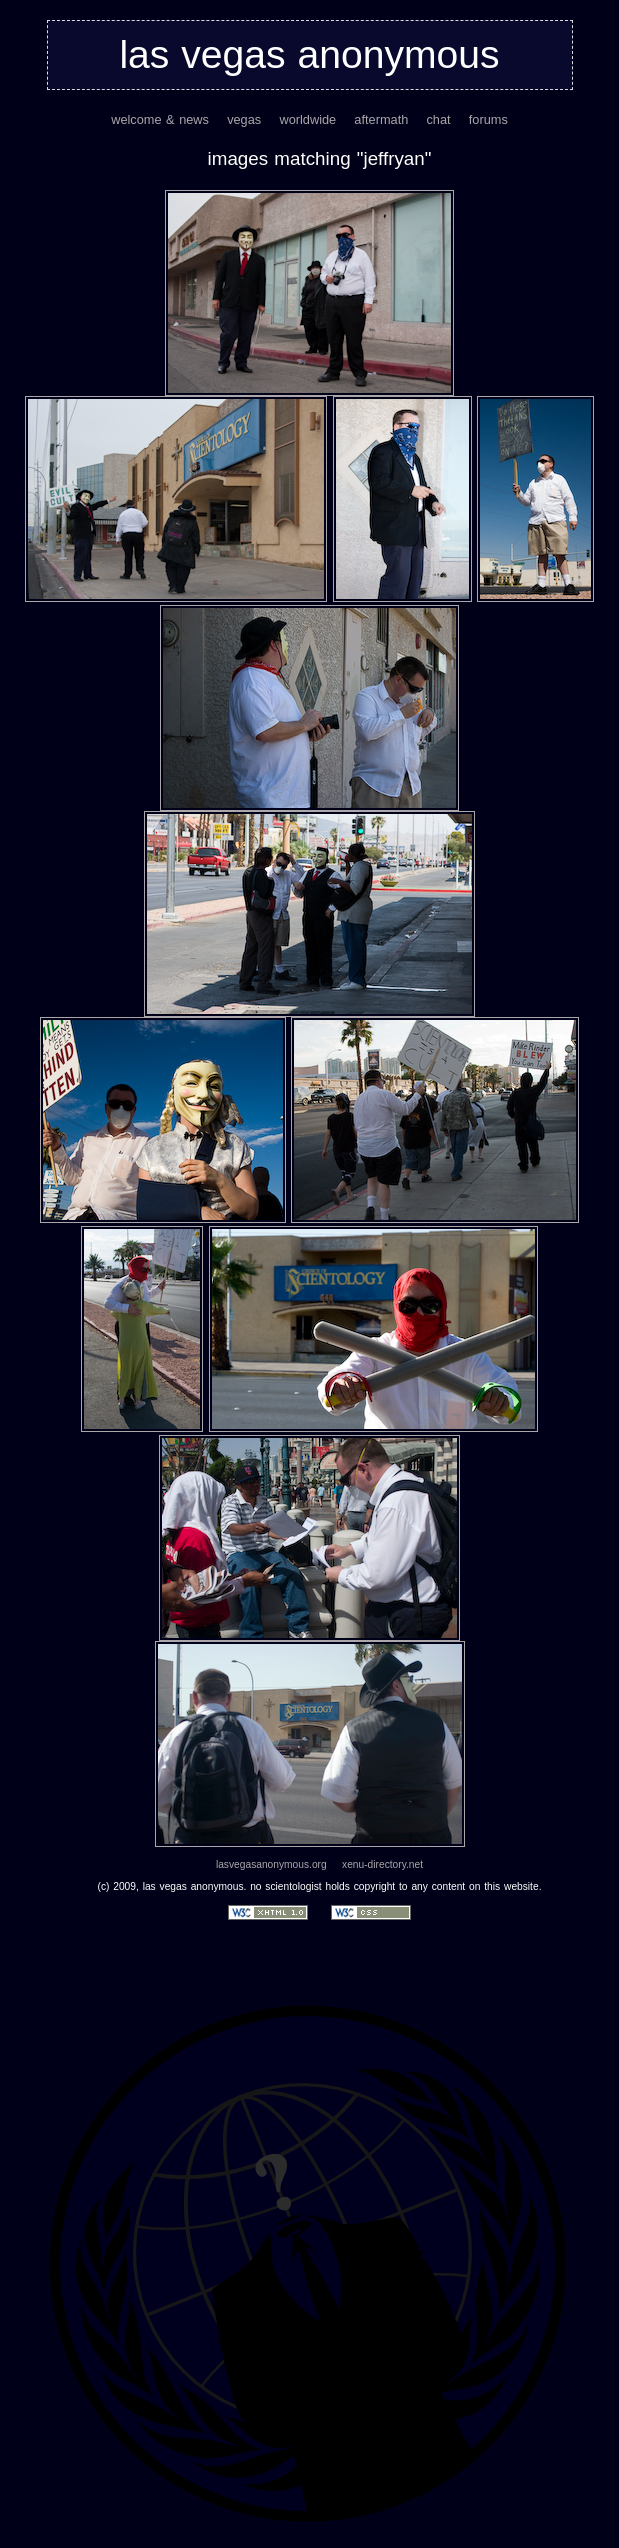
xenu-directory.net (382, 1864)
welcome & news (160, 119)
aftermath (381, 119)
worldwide (307, 119)
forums (488, 119)
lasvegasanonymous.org (271, 1864)
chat (438, 119)
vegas (244, 119)
